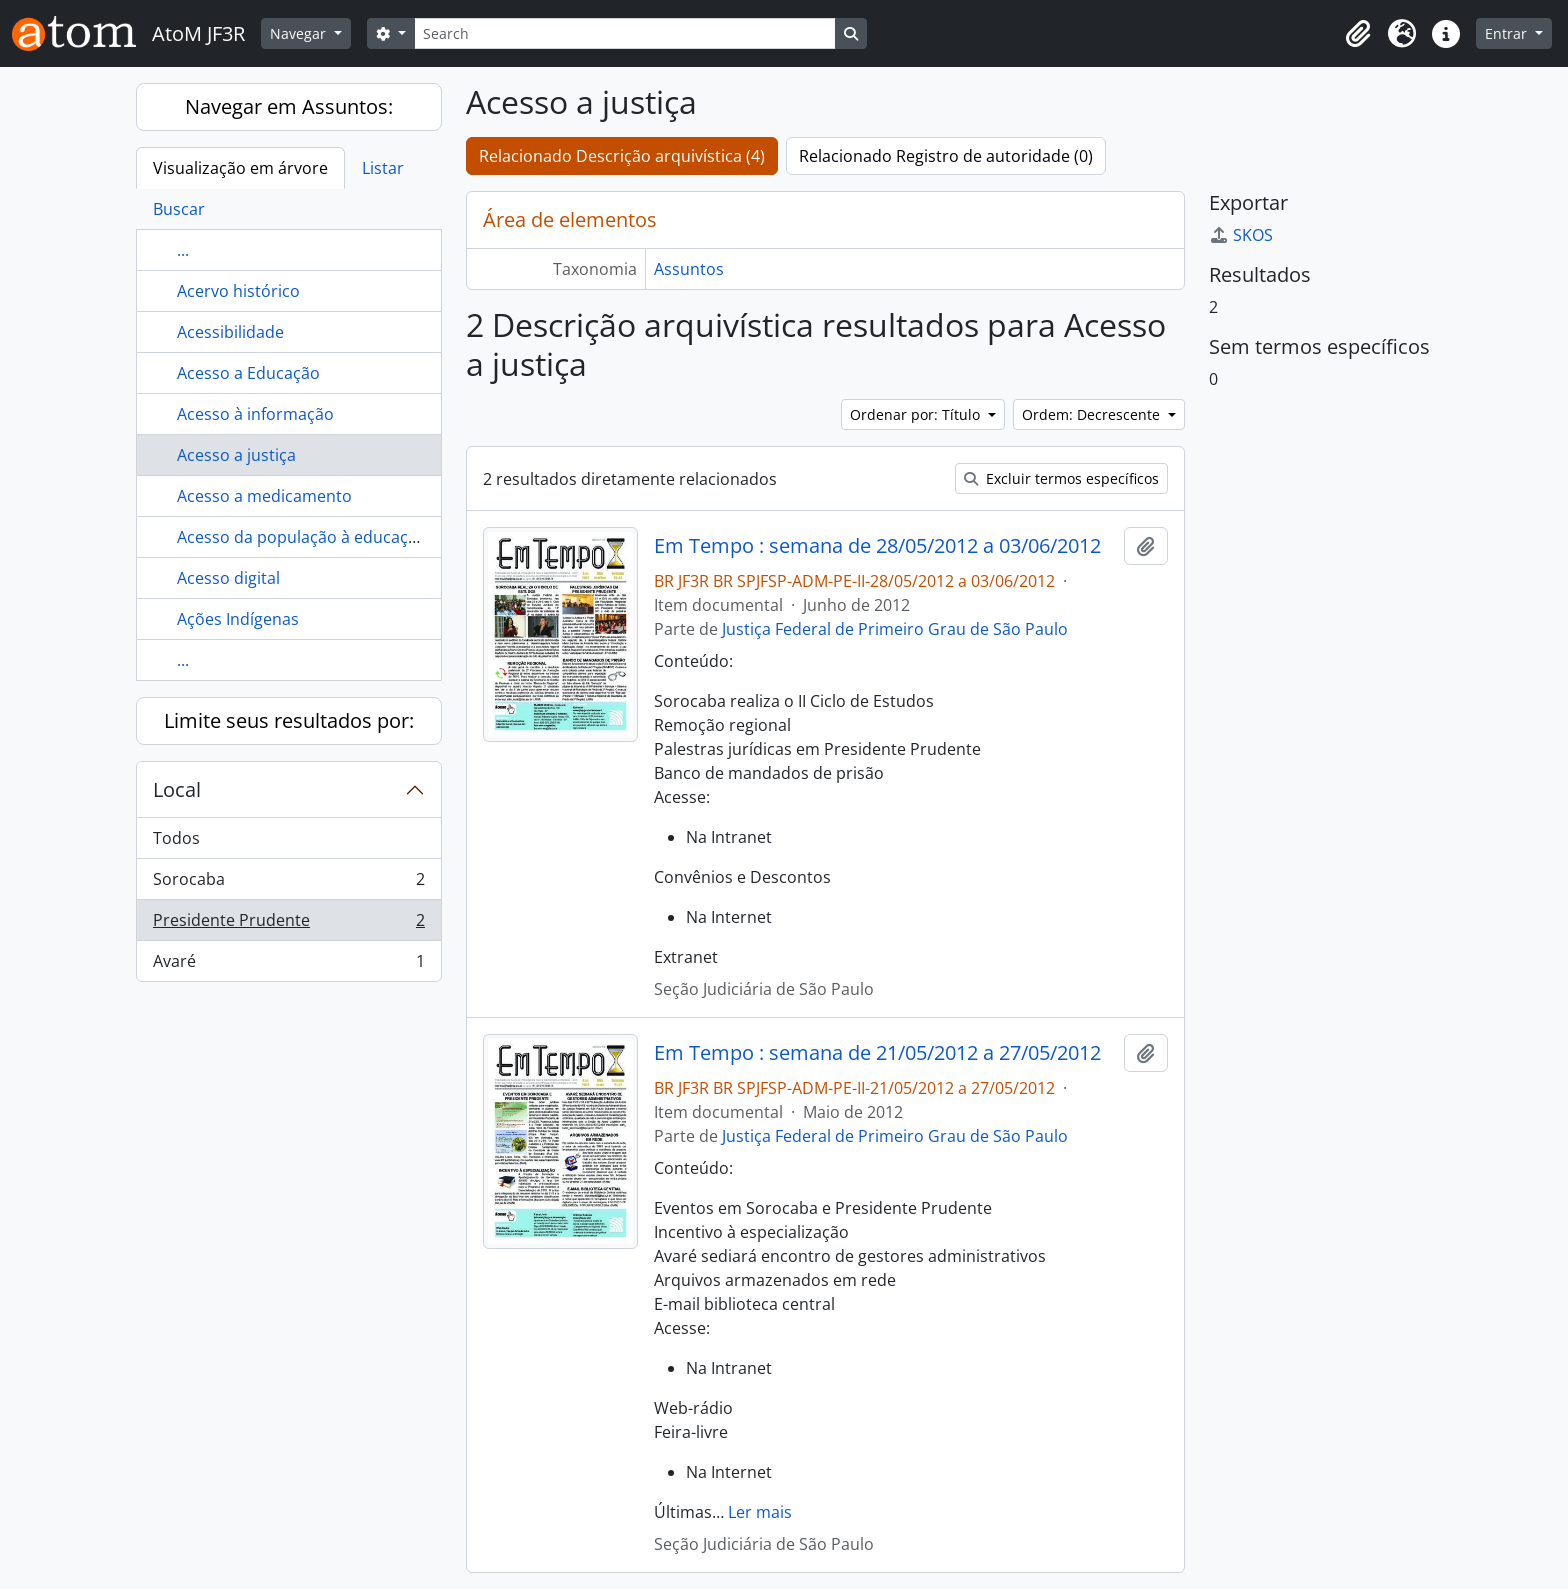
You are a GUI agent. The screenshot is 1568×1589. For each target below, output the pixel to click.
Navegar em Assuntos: (289, 106)
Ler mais (760, 1512)
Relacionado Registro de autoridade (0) (946, 156)
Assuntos (689, 269)
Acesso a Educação (248, 373)
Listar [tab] (383, 168)
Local (177, 789)
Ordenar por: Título (917, 414)
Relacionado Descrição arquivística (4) (622, 156)
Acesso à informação (255, 414)
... (183, 250)
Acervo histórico (238, 291)
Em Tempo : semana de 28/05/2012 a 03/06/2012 (877, 546)
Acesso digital (228, 578)
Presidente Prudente (288, 924)
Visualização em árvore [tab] (240, 168)
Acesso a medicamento (264, 496)
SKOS (1241, 235)
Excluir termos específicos (1061, 478)
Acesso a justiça (236, 455)
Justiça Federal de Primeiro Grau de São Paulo (895, 629)
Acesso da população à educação (302, 537)
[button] (1358, 34)
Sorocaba (288, 883)
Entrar (1508, 33)
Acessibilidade (230, 332)
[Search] (625, 33)
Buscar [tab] (179, 209)
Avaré (288, 965)
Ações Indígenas (238, 619)
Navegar (300, 33)
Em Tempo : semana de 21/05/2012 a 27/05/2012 (877, 1053)
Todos (176, 838)
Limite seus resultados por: (289, 720)
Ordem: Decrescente (1093, 414)
